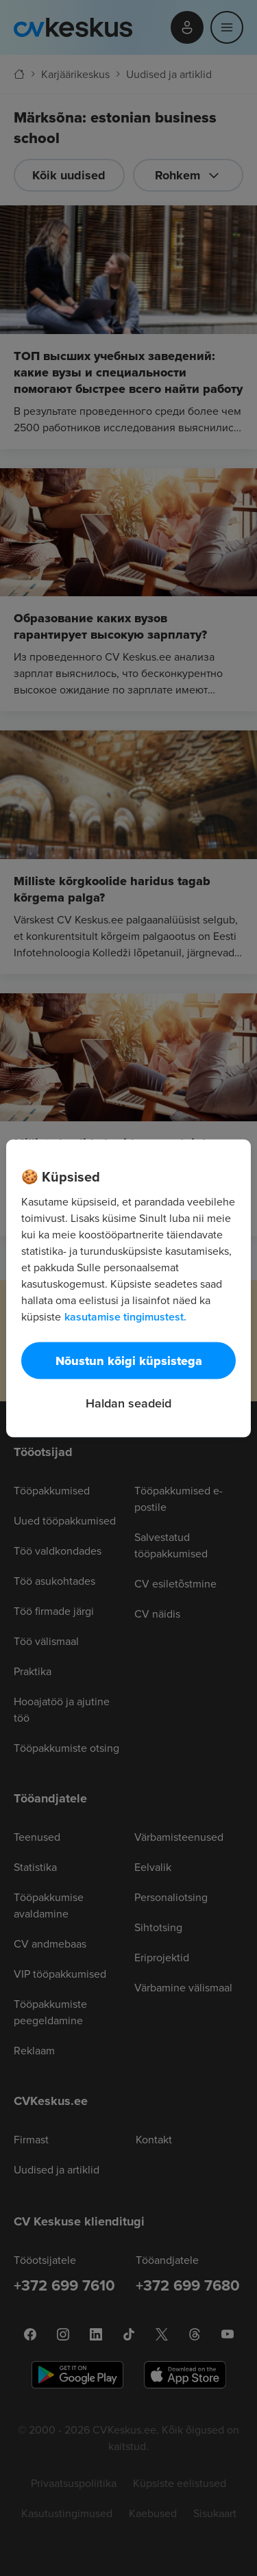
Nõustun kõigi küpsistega (129, 1360)
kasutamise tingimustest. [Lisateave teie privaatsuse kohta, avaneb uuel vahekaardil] (125, 1316)
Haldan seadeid (128, 1402)
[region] (128, 1288)
